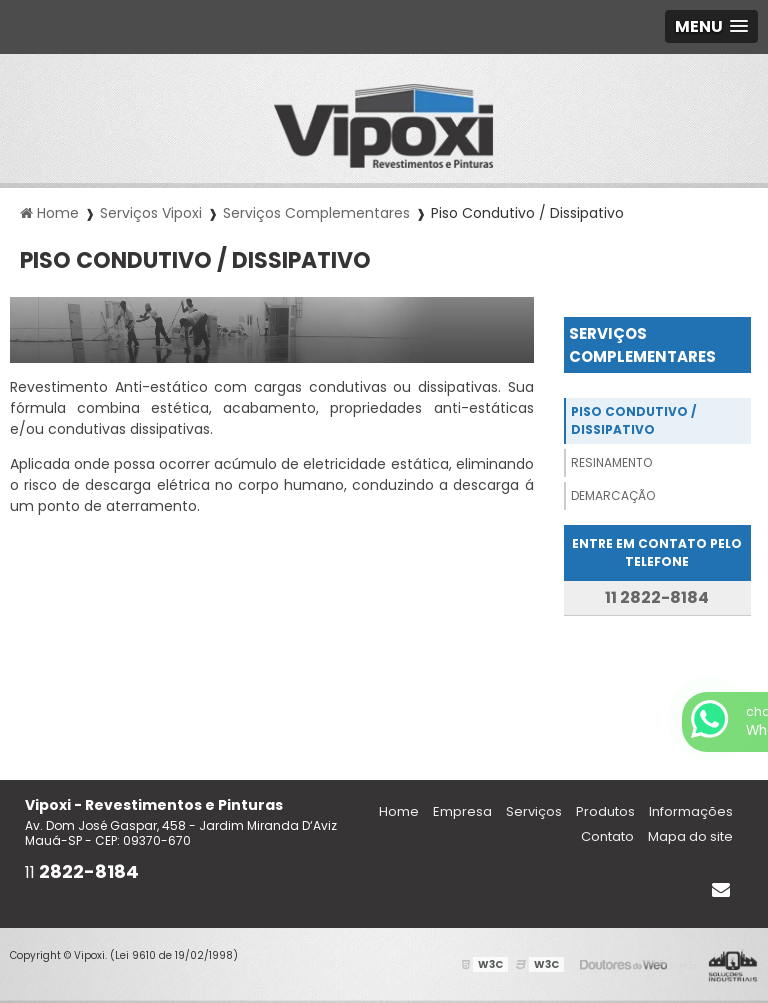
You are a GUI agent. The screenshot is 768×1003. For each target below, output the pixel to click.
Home (399, 811)
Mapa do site (690, 836)
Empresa (462, 811)
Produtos (605, 811)
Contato (607, 836)
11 (82, 872)
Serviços (534, 811)
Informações (691, 811)
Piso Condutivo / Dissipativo (633, 420)
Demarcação (613, 495)
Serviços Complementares (642, 345)
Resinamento (611, 462)
